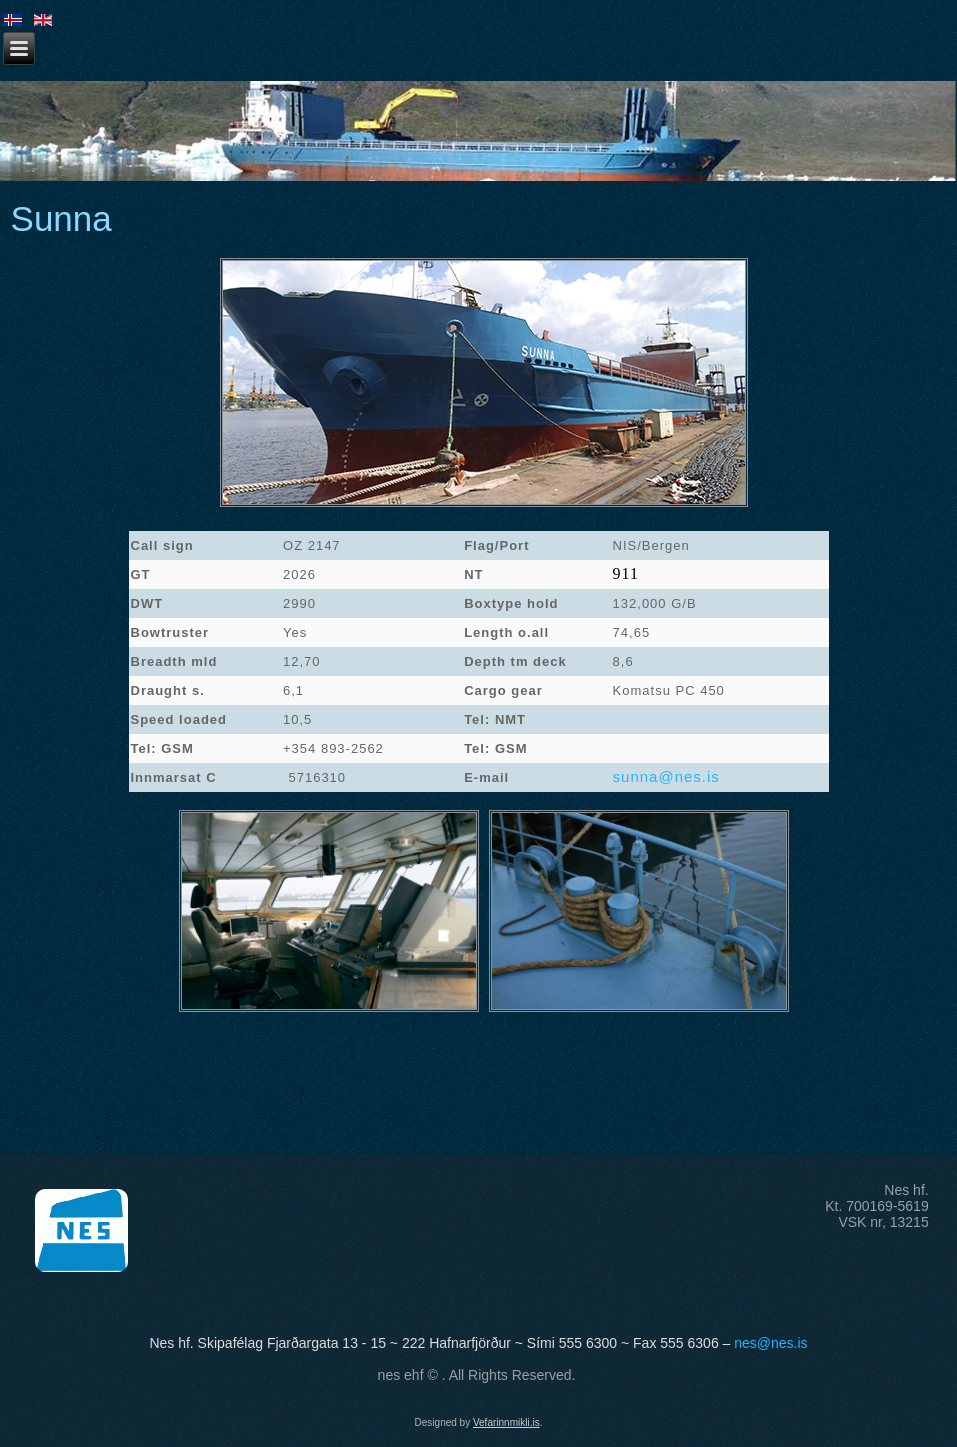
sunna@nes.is (666, 776)
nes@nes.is (770, 1343)
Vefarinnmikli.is (506, 1422)
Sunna (61, 218)
